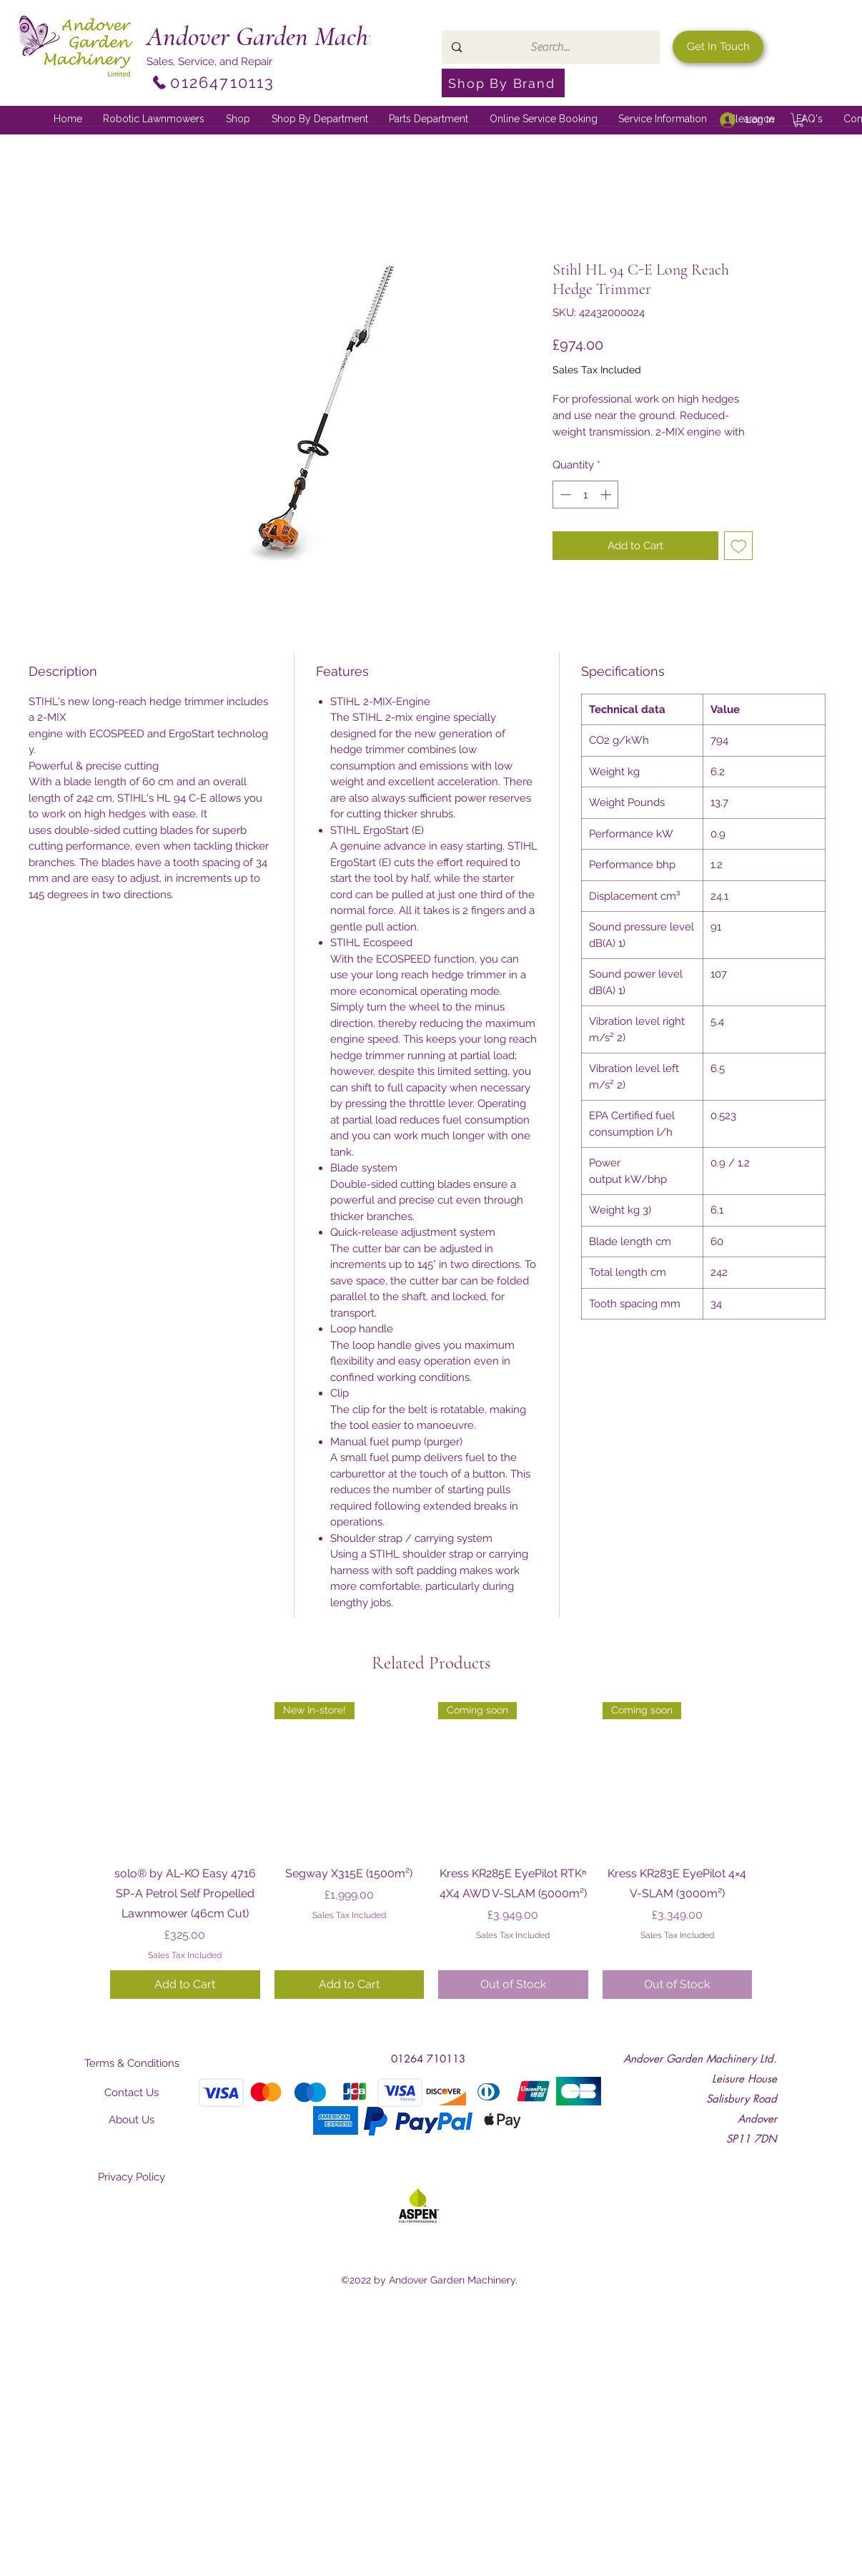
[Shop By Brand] (503, 83)
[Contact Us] (131, 2092)
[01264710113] (213, 82)
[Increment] (607, 494)
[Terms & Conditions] (131, 2063)
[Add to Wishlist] (738, 546)
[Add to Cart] (185, 1984)
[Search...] (550, 47)
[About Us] (131, 2119)
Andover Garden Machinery (282, 36)
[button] (320, 119)
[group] (431, 1850)
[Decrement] (564, 494)
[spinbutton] (586, 494)
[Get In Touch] (718, 47)
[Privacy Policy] (131, 2177)
